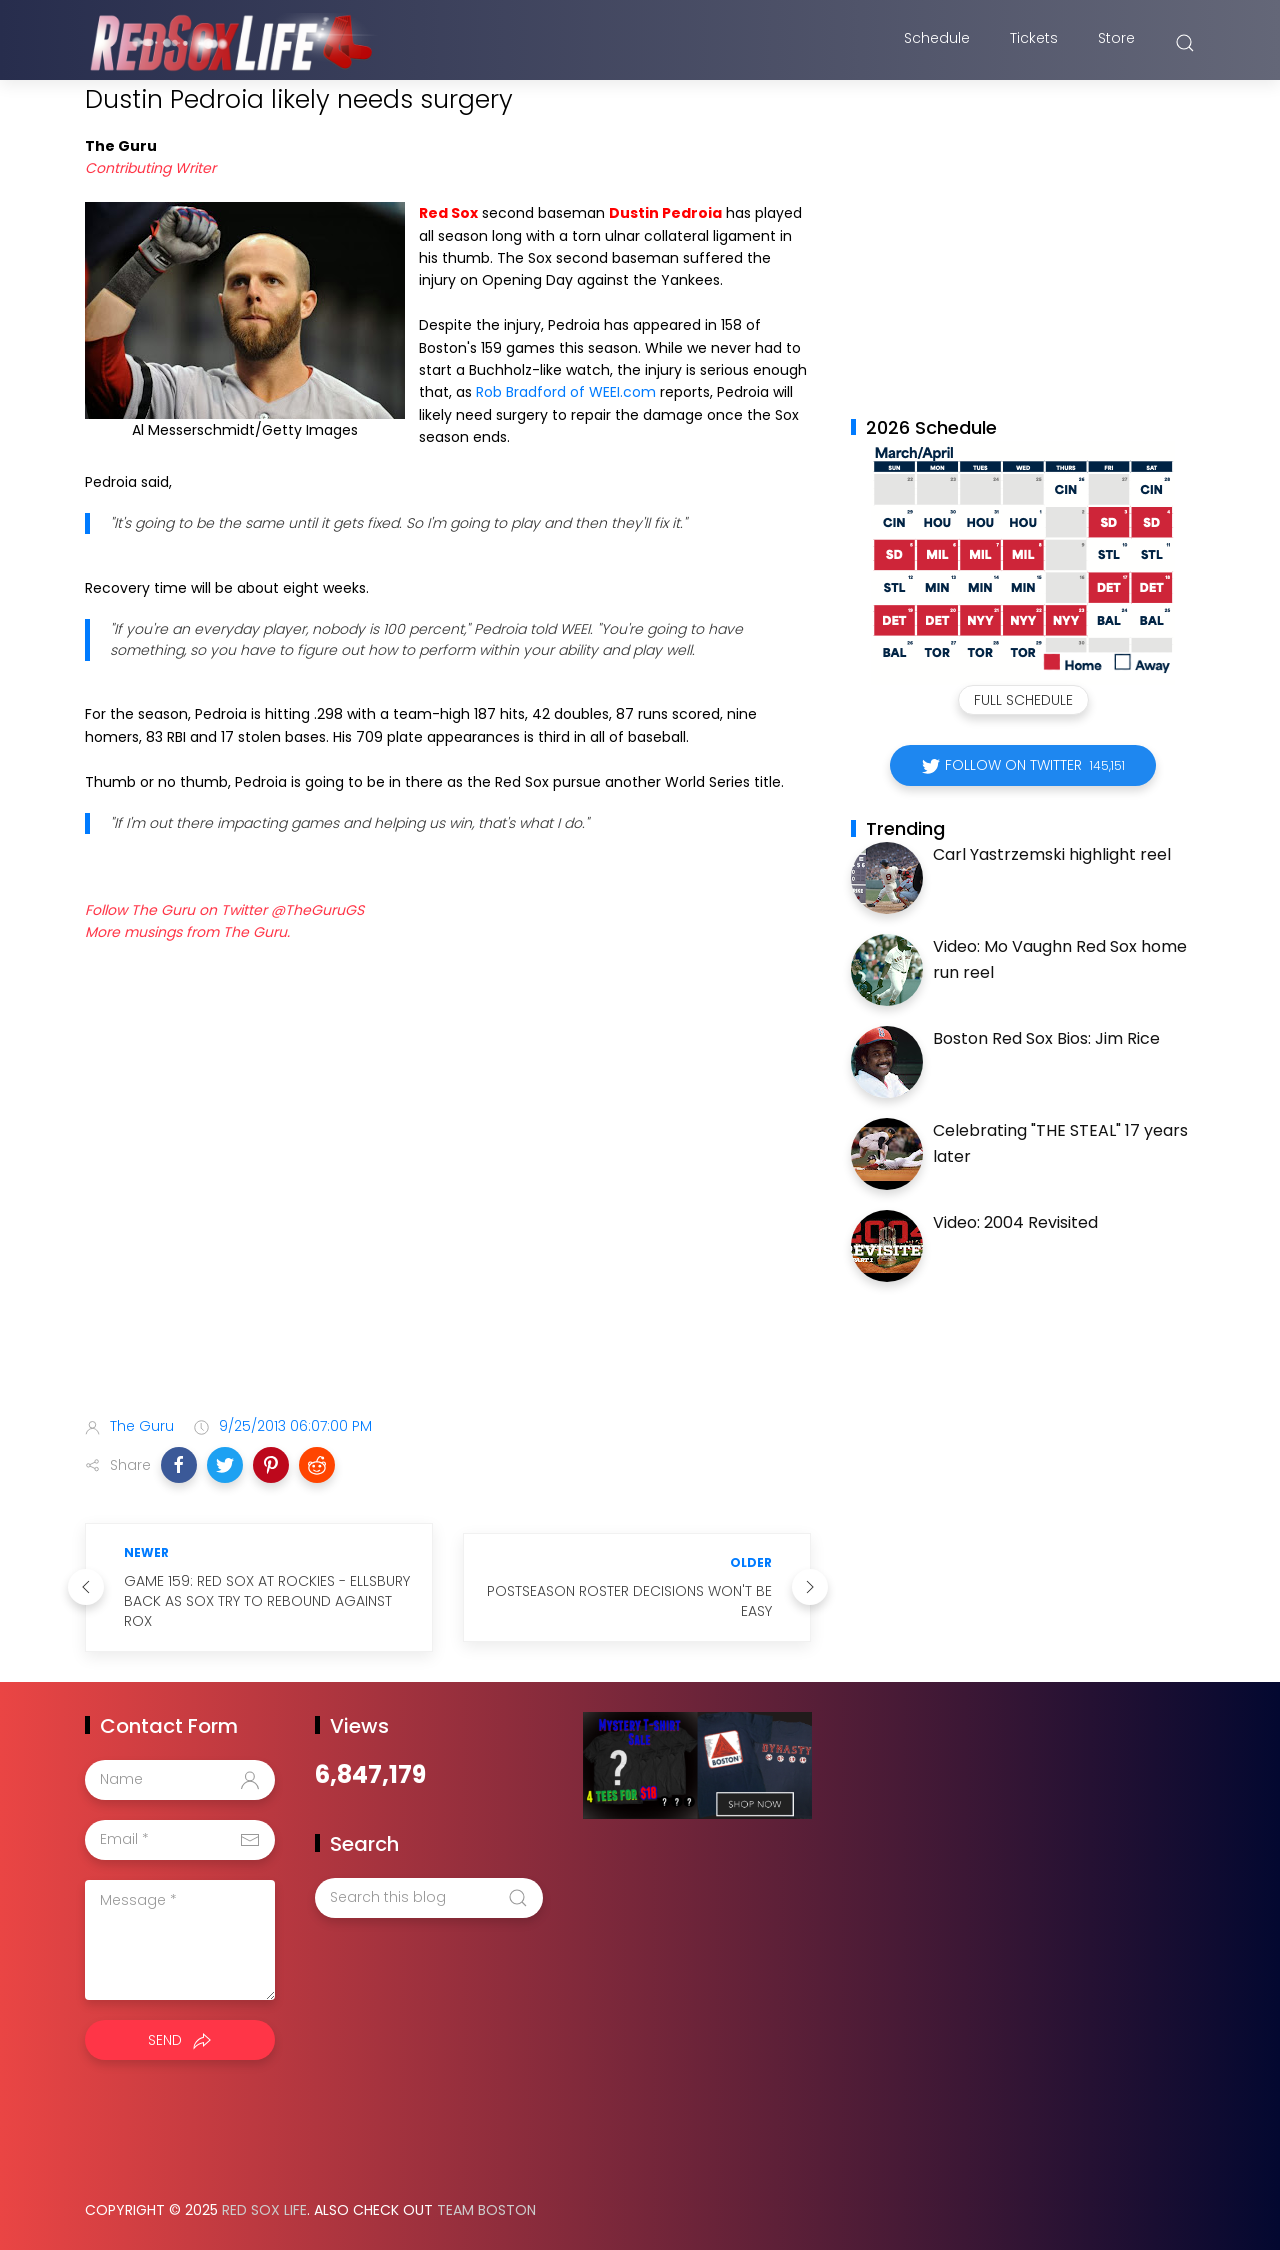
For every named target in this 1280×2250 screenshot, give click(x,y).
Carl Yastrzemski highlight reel (1052, 854)
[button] (179, 1465)
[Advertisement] (448, 1243)
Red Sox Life (264, 2210)
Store (1116, 43)
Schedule (937, 43)
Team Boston (486, 2210)
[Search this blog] (429, 1898)
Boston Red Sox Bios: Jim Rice (1046, 1038)
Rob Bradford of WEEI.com (568, 392)
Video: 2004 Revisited (1015, 1222)
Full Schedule (1023, 700)
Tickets (1034, 43)
